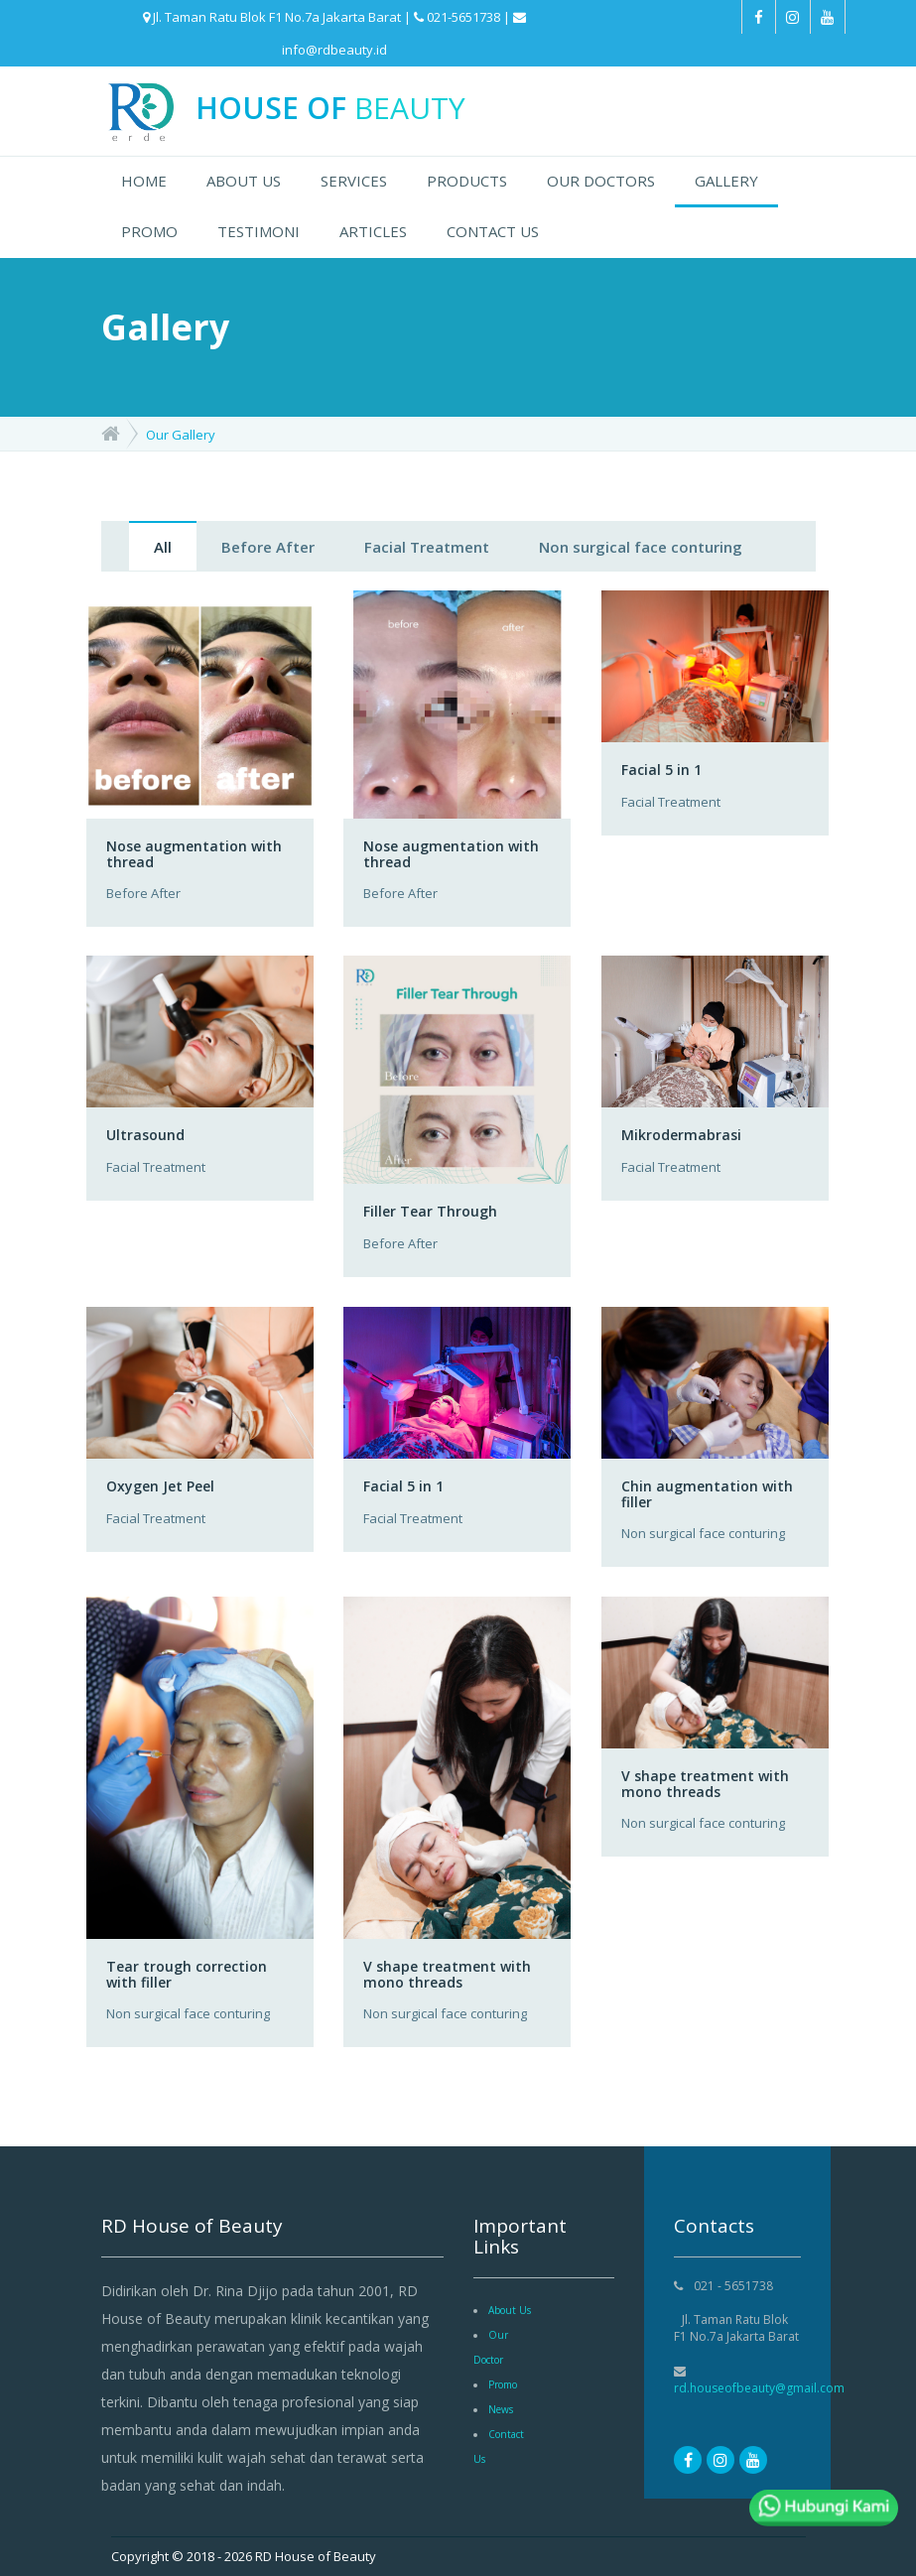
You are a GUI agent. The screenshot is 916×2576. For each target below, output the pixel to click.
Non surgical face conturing (640, 547)
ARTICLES (373, 231)
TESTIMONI (258, 231)
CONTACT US (493, 231)
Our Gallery (180, 435)
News (500, 2409)
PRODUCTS (467, 181)
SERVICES (354, 181)
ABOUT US (243, 181)
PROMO (149, 231)
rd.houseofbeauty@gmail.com (759, 2388)
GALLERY (726, 181)
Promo (502, 2384)
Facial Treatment (426, 547)
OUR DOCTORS (601, 181)
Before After (268, 547)
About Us (509, 2310)
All (163, 547)
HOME (144, 181)
